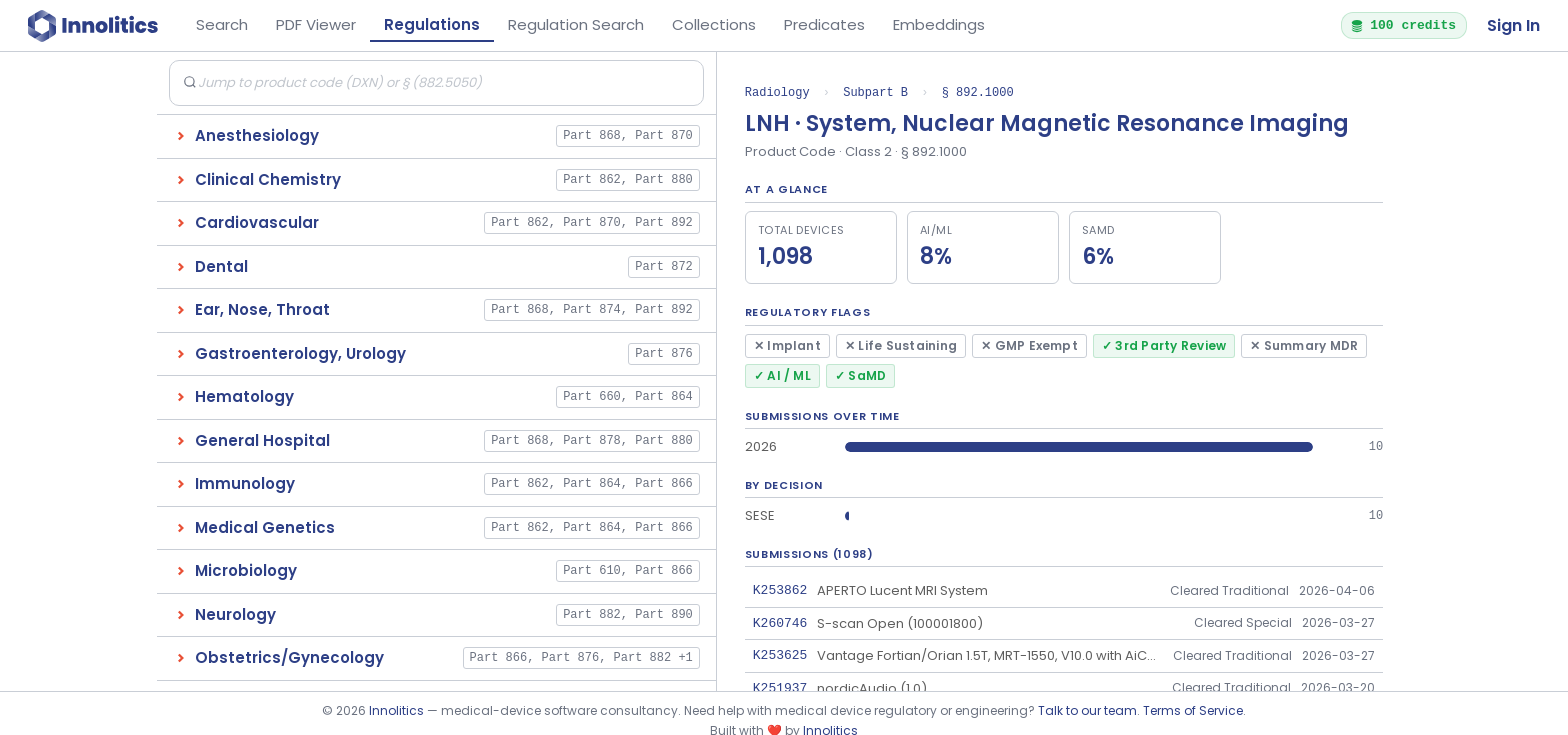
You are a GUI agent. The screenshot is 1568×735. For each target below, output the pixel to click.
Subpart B (875, 92)
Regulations (432, 24)
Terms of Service (1193, 710)
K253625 (780, 655)
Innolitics (396, 710)
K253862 (780, 590)
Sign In (1513, 25)
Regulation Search (576, 24)
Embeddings (939, 24)
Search (222, 24)
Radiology (777, 92)
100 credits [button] (1403, 25)
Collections (714, 24)
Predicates (824, 24)
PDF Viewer (316, 24)
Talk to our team (1087, 710)
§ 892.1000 (978, 92)
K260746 (780, 623)
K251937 (780, 688)
